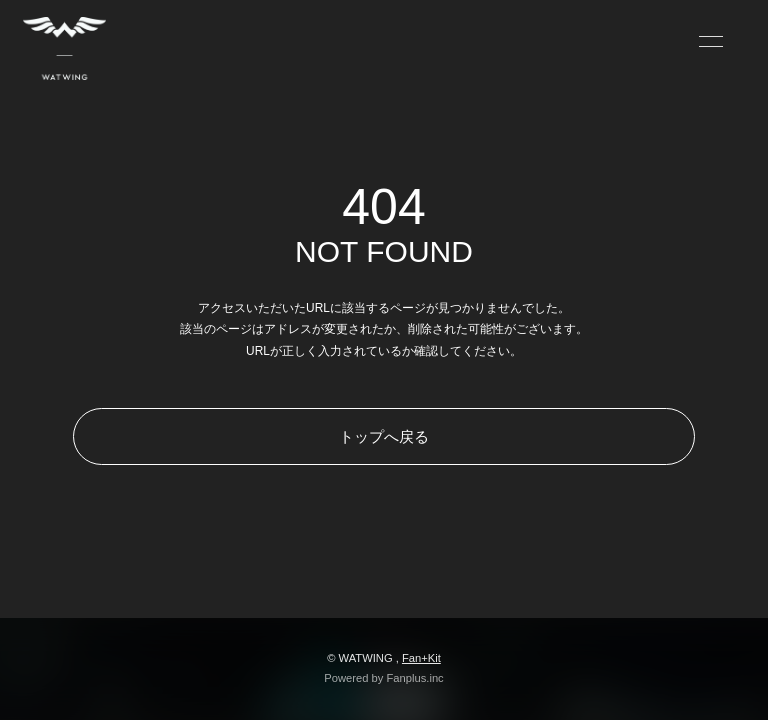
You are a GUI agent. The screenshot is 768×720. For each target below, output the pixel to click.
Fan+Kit (421, 658)
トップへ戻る (384, 436)
